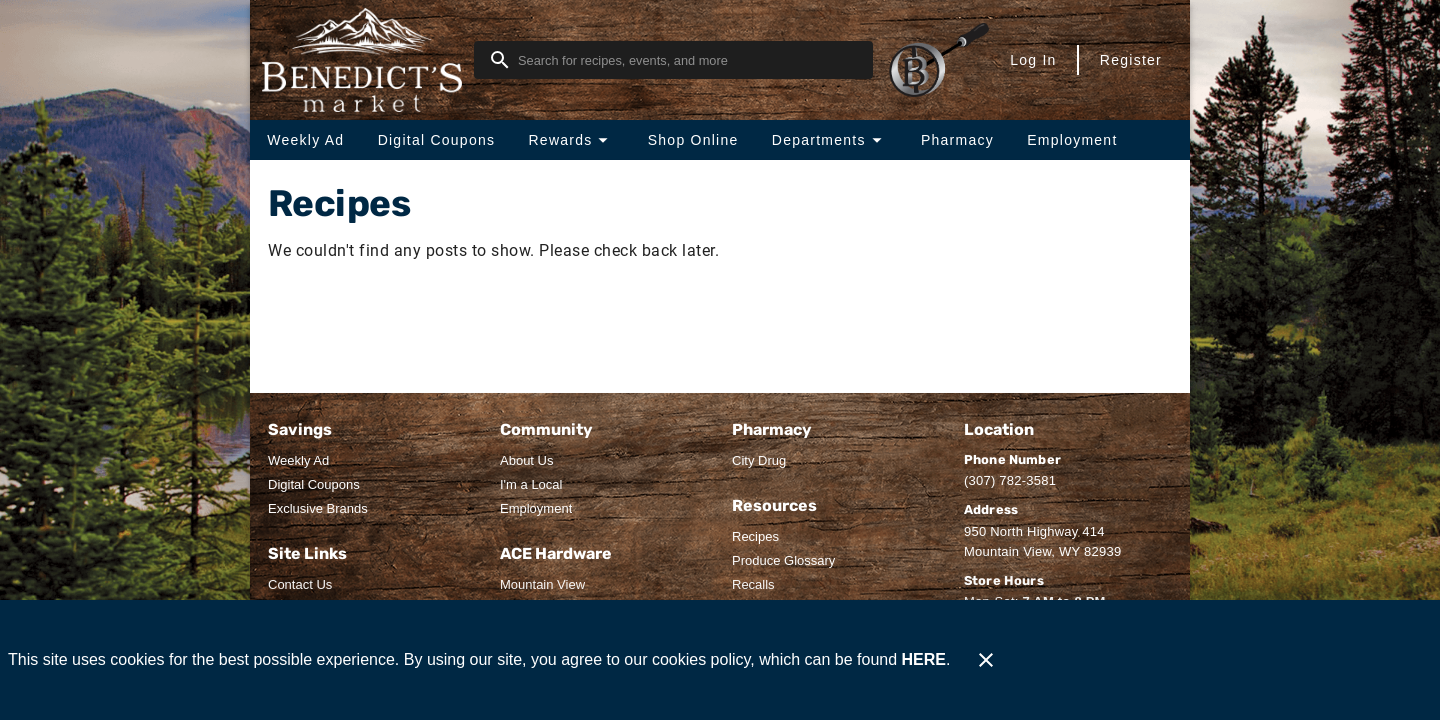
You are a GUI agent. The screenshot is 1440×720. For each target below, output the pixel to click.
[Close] (986, 660)
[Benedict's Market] (368, 60)
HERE (924, 659)
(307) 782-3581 (1010, 480)
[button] (570, 140)
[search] (687, 60)
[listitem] (298, 461)
